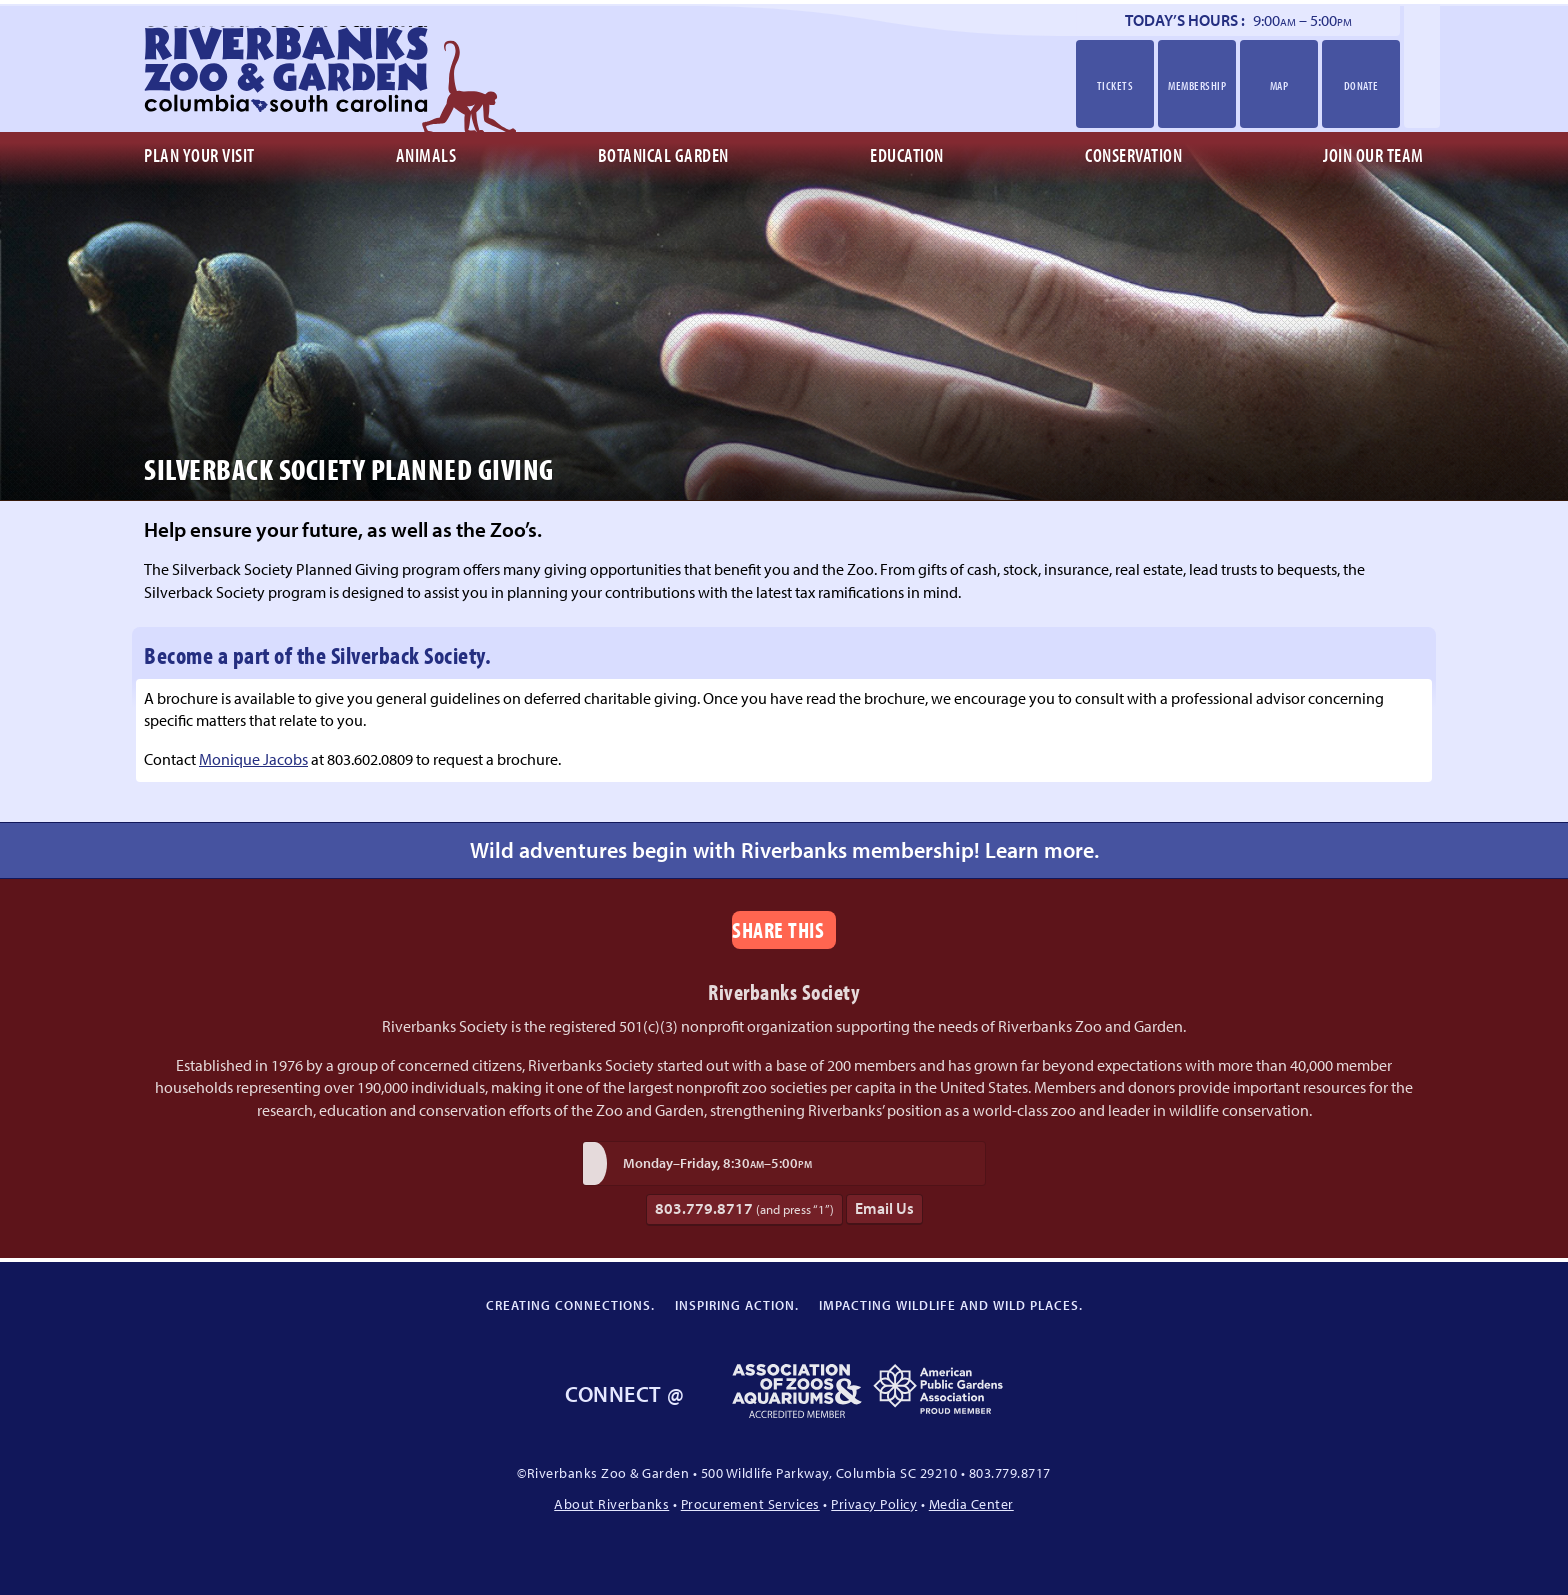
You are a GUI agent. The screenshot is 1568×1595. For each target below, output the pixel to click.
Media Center (971, 1503)
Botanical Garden (663, 155)
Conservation (1133, 155)
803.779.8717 (744, 1208)
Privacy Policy (874, 1503)
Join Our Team (1373, 155)
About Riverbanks (611, 1503)
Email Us (884, 1208)
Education (907, 155)
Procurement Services (750, 1503)
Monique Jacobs (253, 759)
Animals (426, 155)
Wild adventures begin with (784, 849)
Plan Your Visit (199, 155)
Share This (778, 929)
